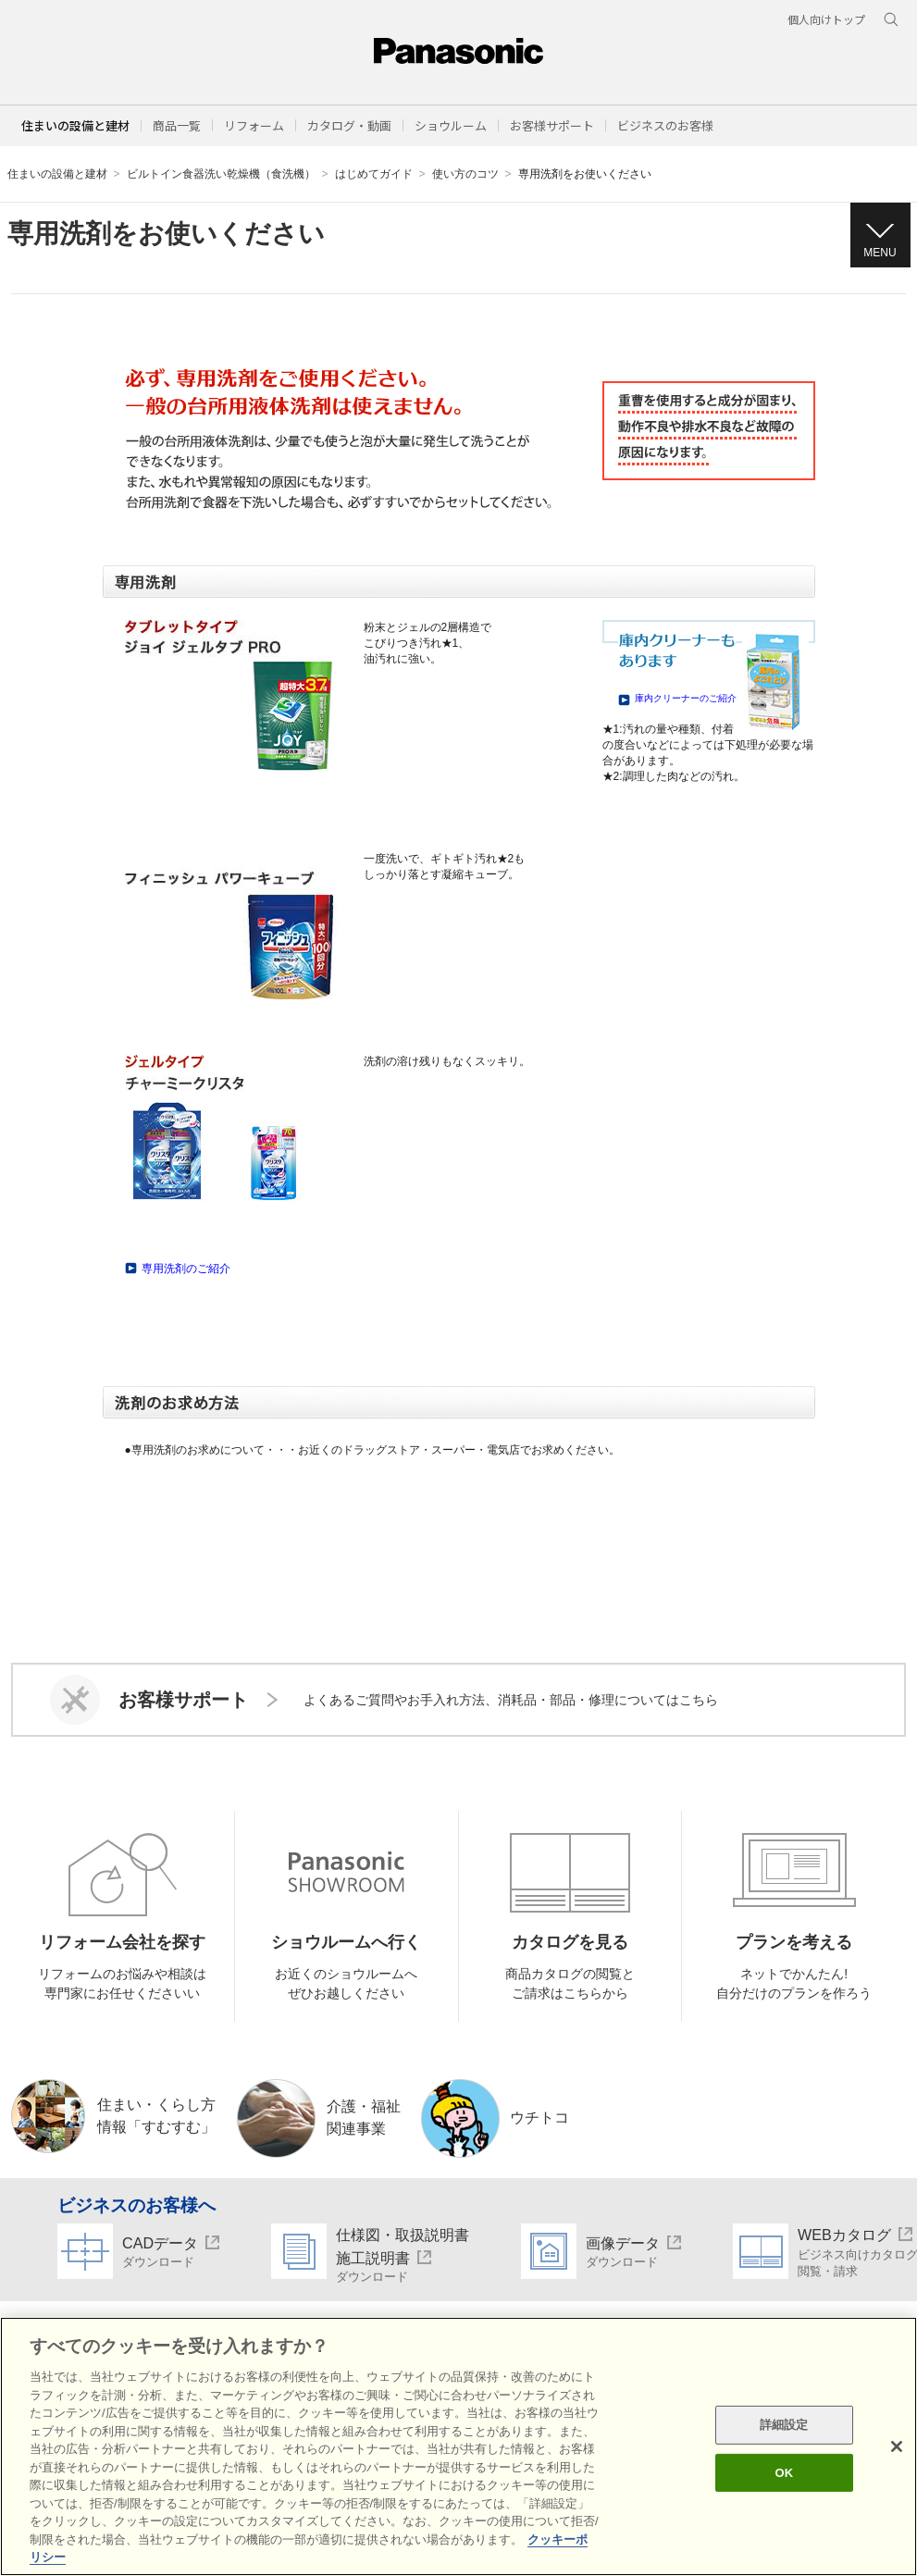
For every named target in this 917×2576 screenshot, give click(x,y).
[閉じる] (896, 2446)
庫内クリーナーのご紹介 (686, 698)
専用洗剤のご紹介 (186, 1268)
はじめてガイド (374, 173)
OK (783, 2473)
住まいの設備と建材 (75, 125)
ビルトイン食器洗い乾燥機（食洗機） (221, 173)
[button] (177, 125)
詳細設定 (784, 2425)
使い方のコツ (465, 173)
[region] (458, 2446)
